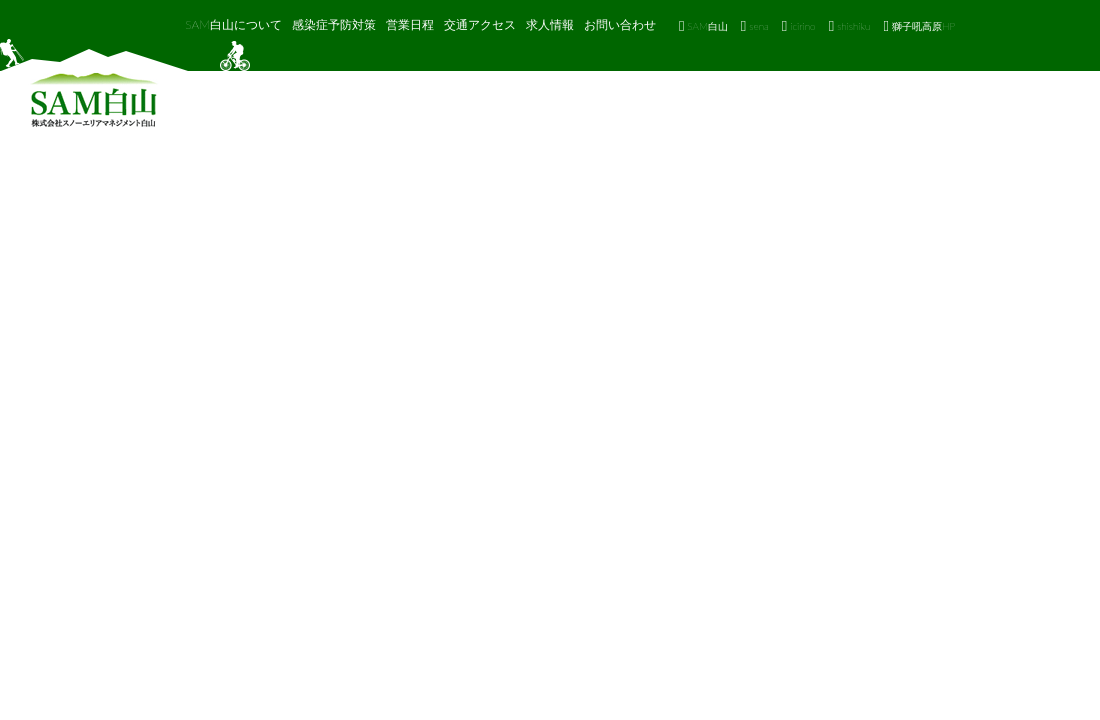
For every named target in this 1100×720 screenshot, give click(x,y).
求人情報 (550, 24)
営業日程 (410, 24)
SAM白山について (233, 24)
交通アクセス (480, 24)
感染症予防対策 (334, 24)
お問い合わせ (620, 24)
